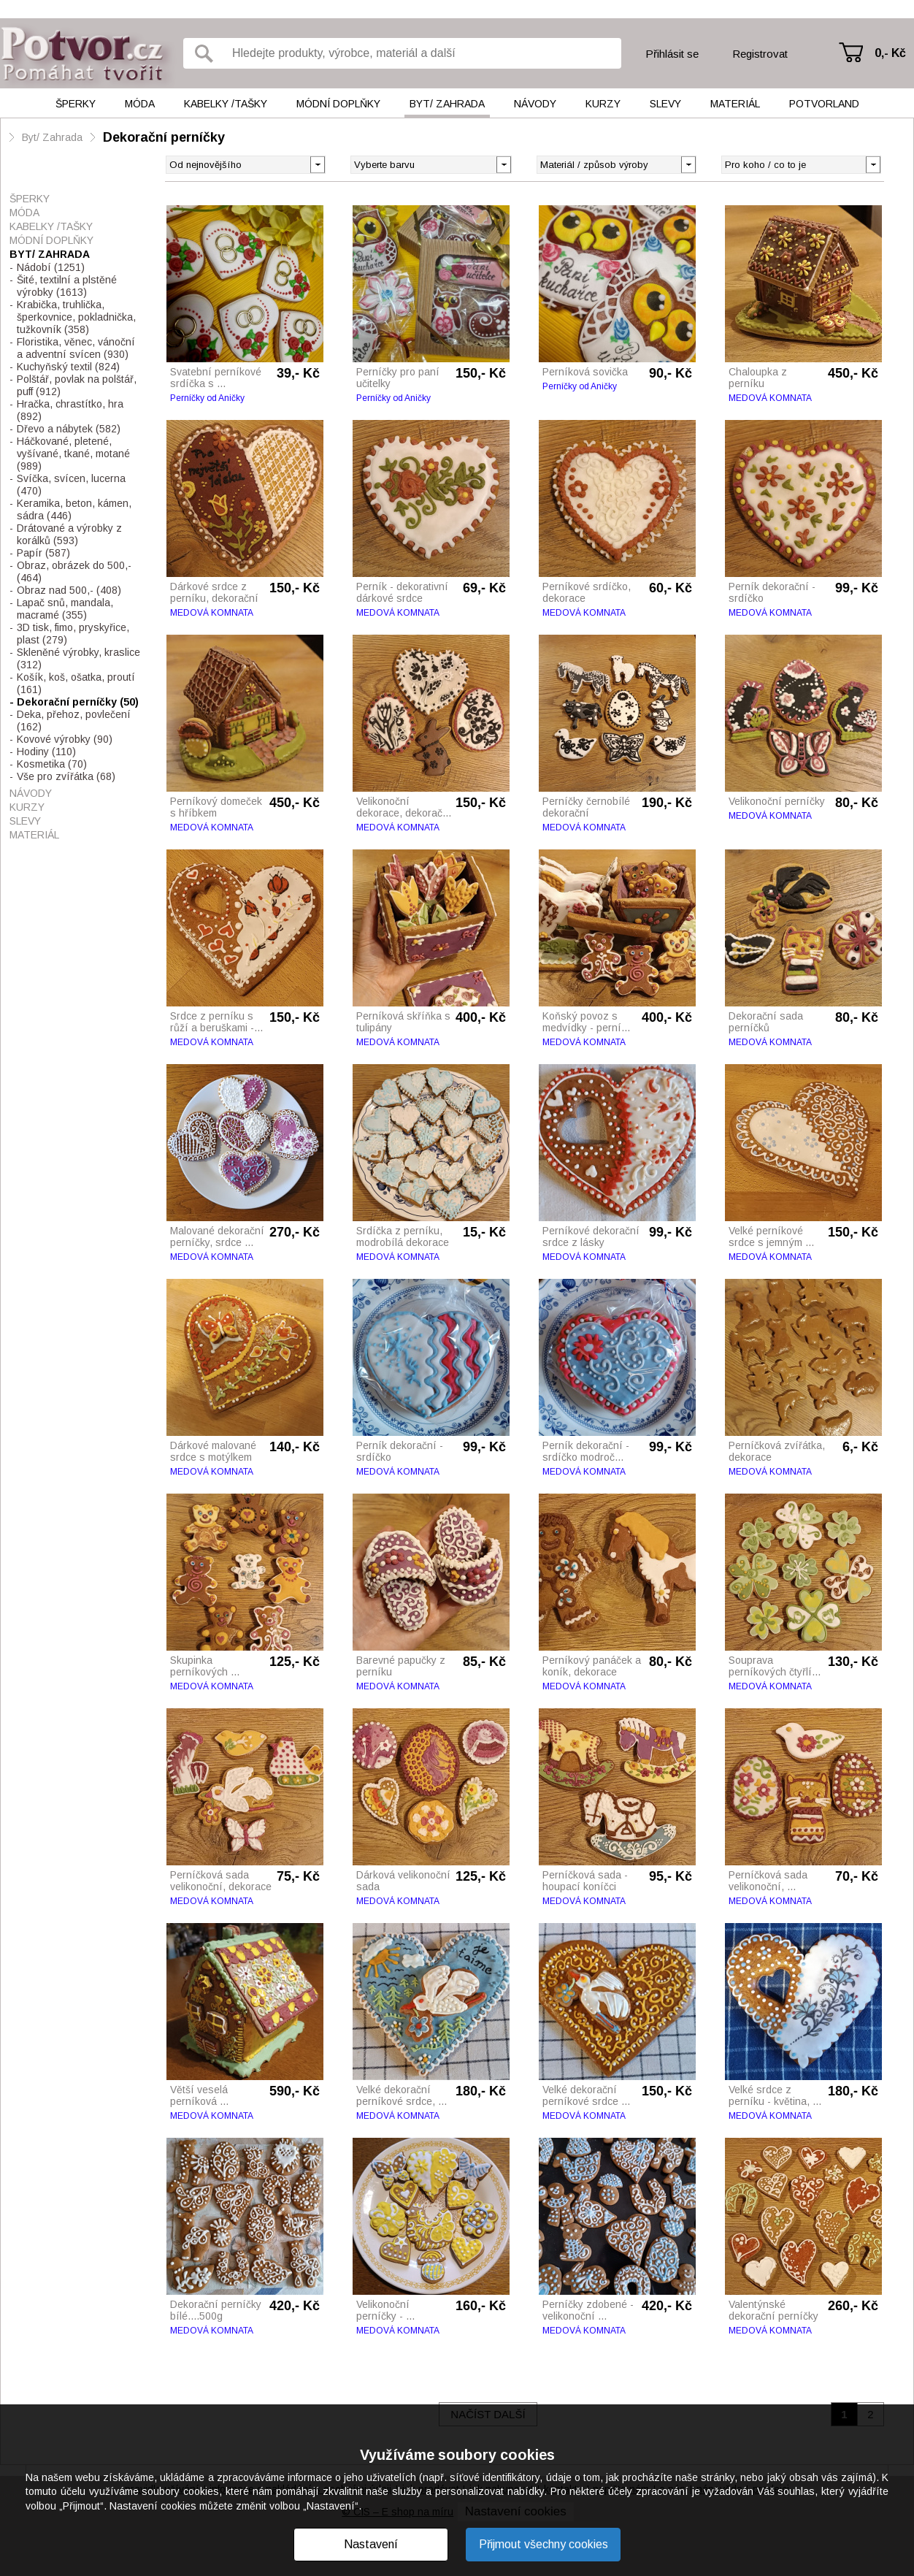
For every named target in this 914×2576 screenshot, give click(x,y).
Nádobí (51, 267)
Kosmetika (52, 764)
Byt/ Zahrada (447, 104)
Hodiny (46, 751)
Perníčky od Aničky (207, 398)
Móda (140, 104)
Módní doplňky (338, 104)
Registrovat (760, 53)
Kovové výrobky (64, 739)
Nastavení (371, 2544)
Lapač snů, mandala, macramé (65, 609)
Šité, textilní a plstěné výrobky (67, 286)
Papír (43, 553)
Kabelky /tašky (225, 104)
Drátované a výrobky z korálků (69, 534)
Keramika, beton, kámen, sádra (74, 509)
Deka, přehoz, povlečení (74, 720)
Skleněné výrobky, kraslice (78, 658)
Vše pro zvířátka (66, 776)
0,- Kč (890, 53)
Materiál (735, 104)
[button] (503, 163)
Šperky (75, 104)
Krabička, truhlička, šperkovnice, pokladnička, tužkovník (76, 317)
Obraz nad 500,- (69, 590)
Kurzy (603, 104)
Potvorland (824, 104)
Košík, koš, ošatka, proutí (76, 683)
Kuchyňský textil (68, 366)
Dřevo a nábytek (68, 429)
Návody (535, 104)
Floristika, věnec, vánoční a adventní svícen (76, 348)
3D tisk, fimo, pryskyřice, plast (73, 634)
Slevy (665, 104)
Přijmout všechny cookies (543, 2544)
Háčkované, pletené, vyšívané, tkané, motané (73, 453)
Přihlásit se (672, 53)
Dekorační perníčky (164, 137)
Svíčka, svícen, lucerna (71, 485)
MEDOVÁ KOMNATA (770, 398)
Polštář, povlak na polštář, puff (77, 385)
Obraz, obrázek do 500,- (74, 571)
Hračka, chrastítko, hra (70, 410)
